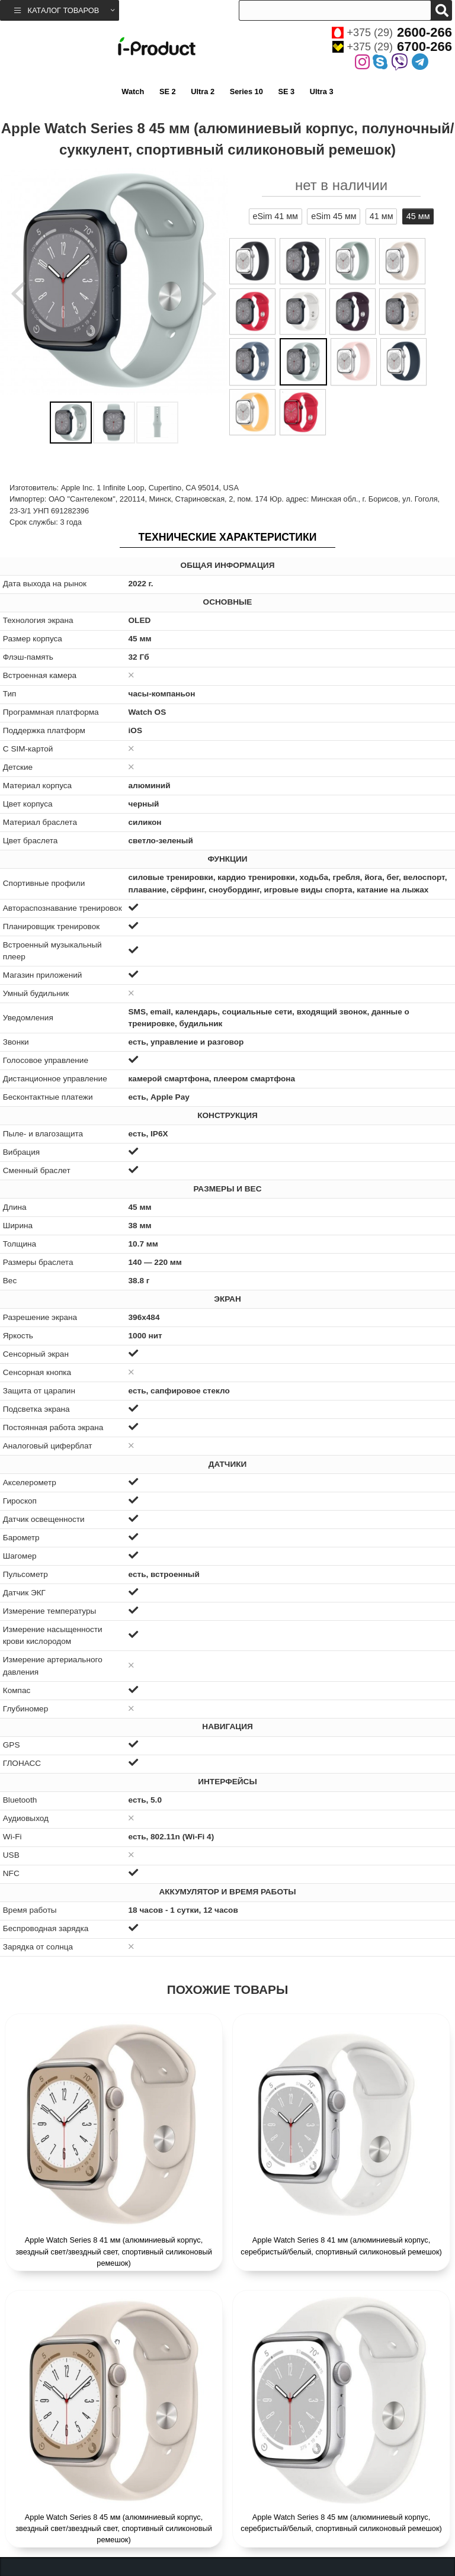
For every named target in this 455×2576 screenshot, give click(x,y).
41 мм (381, 216)
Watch (132, 91)
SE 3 (286, 91)
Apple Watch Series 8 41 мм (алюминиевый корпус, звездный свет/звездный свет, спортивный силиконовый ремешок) (113, 2251)
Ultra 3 (322, 91)
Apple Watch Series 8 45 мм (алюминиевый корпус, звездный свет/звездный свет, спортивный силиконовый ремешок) (113, 2528)
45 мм (418, 216)
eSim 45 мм (334, 216)
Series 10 (246, 91)
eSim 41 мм (275, 216)
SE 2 (167, 91)
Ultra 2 (202, 91)
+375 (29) (392, 32)
